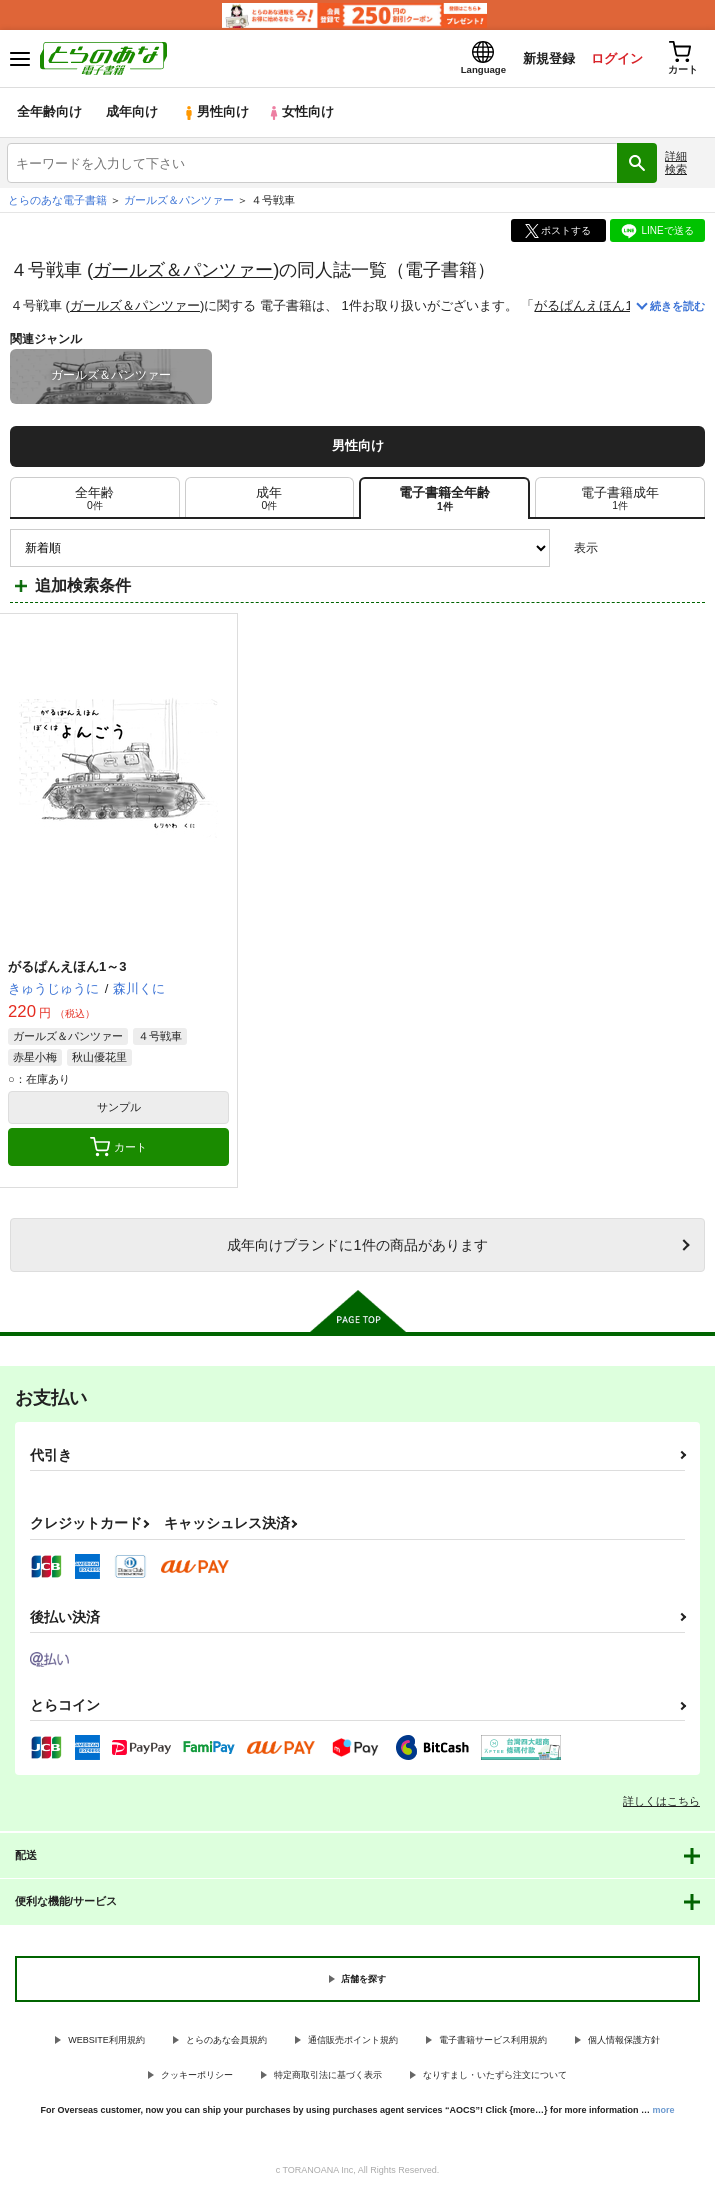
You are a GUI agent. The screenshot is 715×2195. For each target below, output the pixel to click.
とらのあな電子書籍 (57, 202)
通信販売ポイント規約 (353, 2042)
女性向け (300, 114)
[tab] (620, 500)
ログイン (616, 58)
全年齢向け (49, 114)
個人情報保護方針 (624, 2042)
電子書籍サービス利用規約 (493, 2042)
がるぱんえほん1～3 (595, 307)
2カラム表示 (655, 549)
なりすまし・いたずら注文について (495, 2077)
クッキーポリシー (197, 2077)
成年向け (132, 114)
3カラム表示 (620, 549)
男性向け (215, 114)
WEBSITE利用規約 (106, 2042)
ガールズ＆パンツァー (183, 270)
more (664, 2111)
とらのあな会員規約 (226, 2042)
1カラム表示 (689, 549)
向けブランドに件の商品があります (357, 1247)
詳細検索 (676, 164)
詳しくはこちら (661, 1803)
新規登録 (548, 58)
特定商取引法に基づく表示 (328, 2077)
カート (118, 1149)
